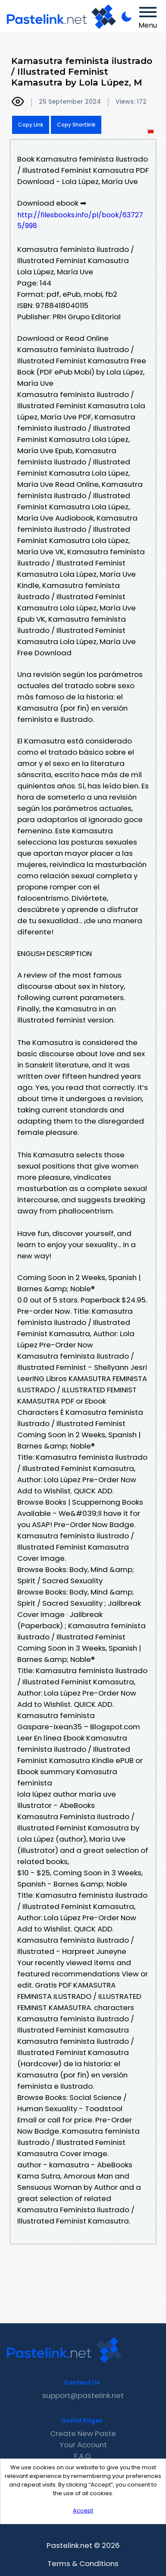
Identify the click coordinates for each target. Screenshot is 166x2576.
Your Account (83, 2444)
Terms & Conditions (83, 2563)
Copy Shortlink (76, 124)
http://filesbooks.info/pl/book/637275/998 (80, 220)
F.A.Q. (83, 2456)
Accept (83, 2510)
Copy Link (30, 124)
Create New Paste (83, 2433)
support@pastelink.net (83, 2395)
